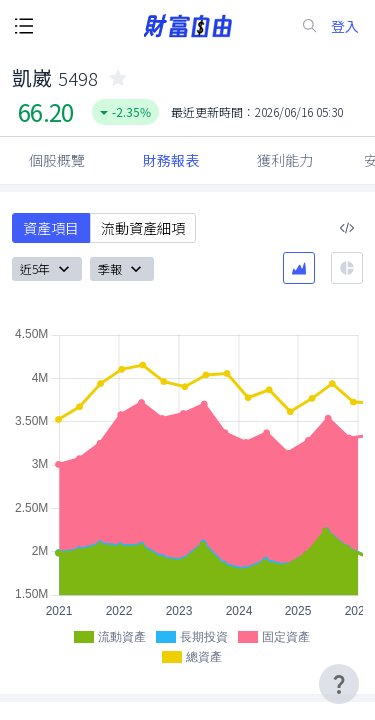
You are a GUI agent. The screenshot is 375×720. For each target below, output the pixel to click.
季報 (122, 269)
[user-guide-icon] (339, 684)
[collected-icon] (118, 78)
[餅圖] (347, 268)
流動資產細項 (143, 228)
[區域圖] (299, 268)
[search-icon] (310, 26)
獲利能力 (285, 160)
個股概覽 (57, 160)
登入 (345, 26)
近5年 (47, 269)
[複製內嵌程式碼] (347, 228)
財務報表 (171, 160)
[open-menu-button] (24, 26)
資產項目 (51, 228)
